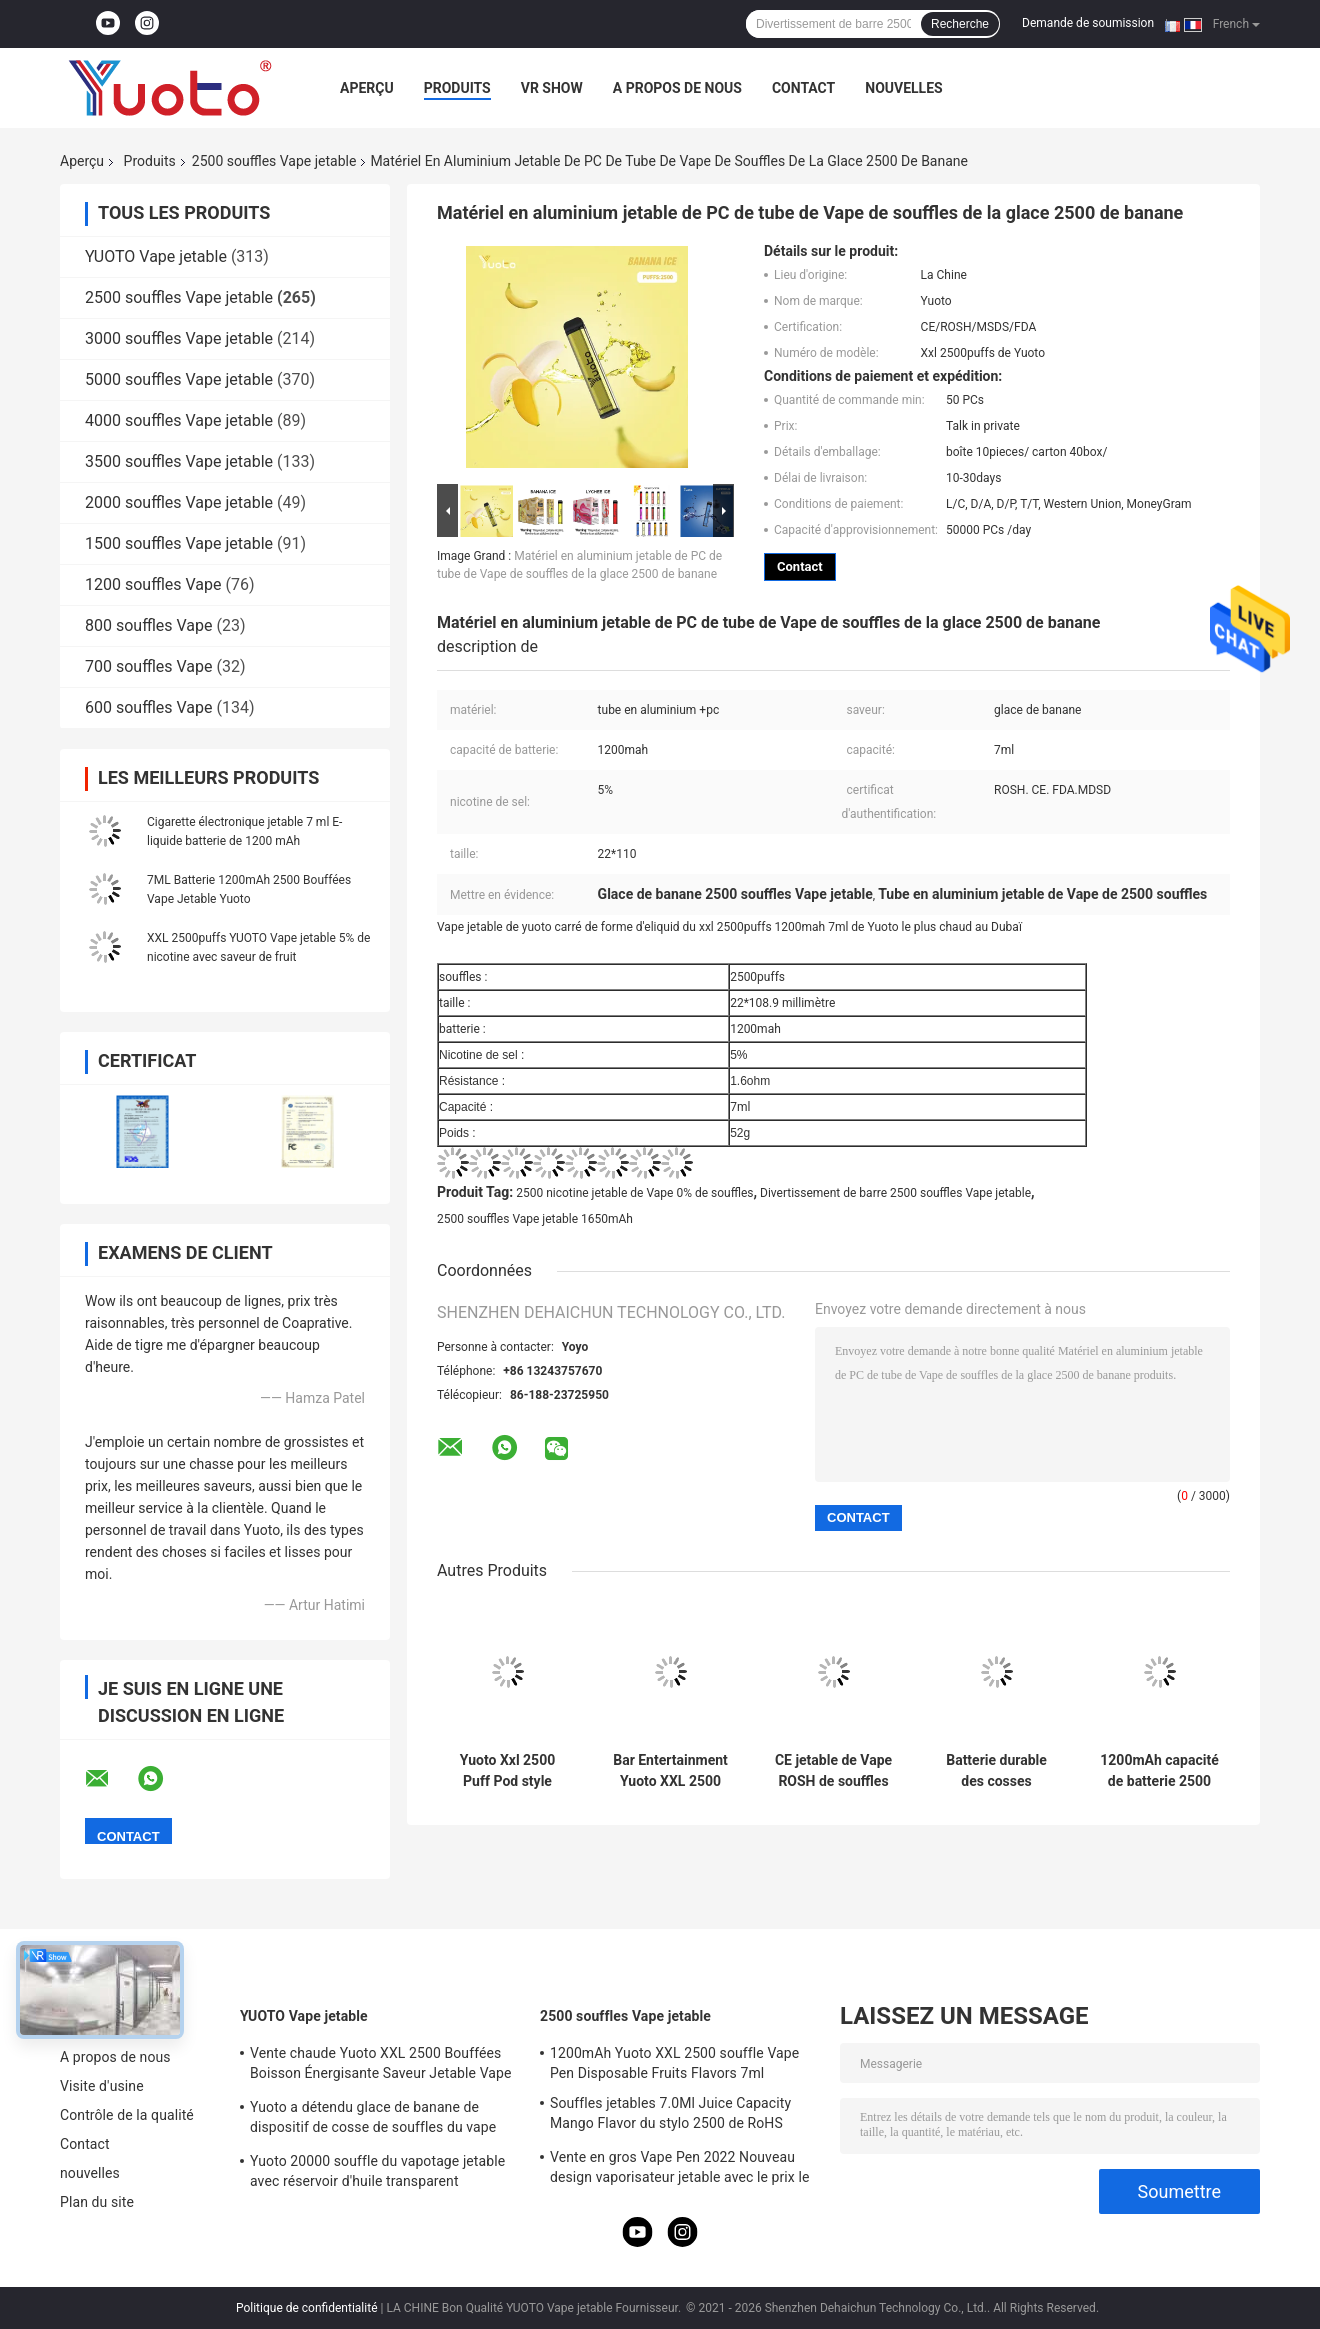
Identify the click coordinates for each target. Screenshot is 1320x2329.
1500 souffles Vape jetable (179, 543)
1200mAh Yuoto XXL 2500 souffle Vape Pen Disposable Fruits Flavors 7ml (674, 2063)
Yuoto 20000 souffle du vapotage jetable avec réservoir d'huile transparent (377, 2171)
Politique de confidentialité (307, 2308)
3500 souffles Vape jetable (179, 461)
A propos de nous (677, 88)
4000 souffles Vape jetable (179, 420)
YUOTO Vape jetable (156, 256)
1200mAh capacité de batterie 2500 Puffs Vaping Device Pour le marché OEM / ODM (1159, 1771)
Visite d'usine (102, 2086)
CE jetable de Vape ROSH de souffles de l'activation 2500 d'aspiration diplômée (833, 1771)
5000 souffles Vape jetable (179, 379)
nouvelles (903, 88)
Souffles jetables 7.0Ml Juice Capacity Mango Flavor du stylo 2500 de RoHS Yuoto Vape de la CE (670, 2116)
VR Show (552, 88)
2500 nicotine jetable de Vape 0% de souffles (634, 1193)
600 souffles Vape (149, 707)
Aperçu (367, 88)
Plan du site (97, 2202)
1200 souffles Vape (153, 584)
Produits (457, 88)
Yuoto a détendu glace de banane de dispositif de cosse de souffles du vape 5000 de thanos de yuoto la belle (373, 2120)
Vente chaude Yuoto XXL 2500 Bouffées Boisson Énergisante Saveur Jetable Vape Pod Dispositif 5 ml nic (381, 2066)
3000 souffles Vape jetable (179, 338)
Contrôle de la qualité (127, 2115)
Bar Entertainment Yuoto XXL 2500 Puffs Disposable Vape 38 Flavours (670, 1771)
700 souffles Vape (149, 666)
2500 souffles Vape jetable (274, 161)
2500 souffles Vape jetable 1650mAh (535, 1219)
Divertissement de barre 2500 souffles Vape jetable (895, 1193)
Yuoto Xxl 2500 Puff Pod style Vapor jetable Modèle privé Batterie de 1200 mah (507, 1771)
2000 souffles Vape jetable (179, 502)
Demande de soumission (1088, 23)
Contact (803, 88)
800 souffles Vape (149, 625)
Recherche (960, 24)
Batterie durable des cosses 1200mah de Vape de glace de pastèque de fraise (996, 1771)
